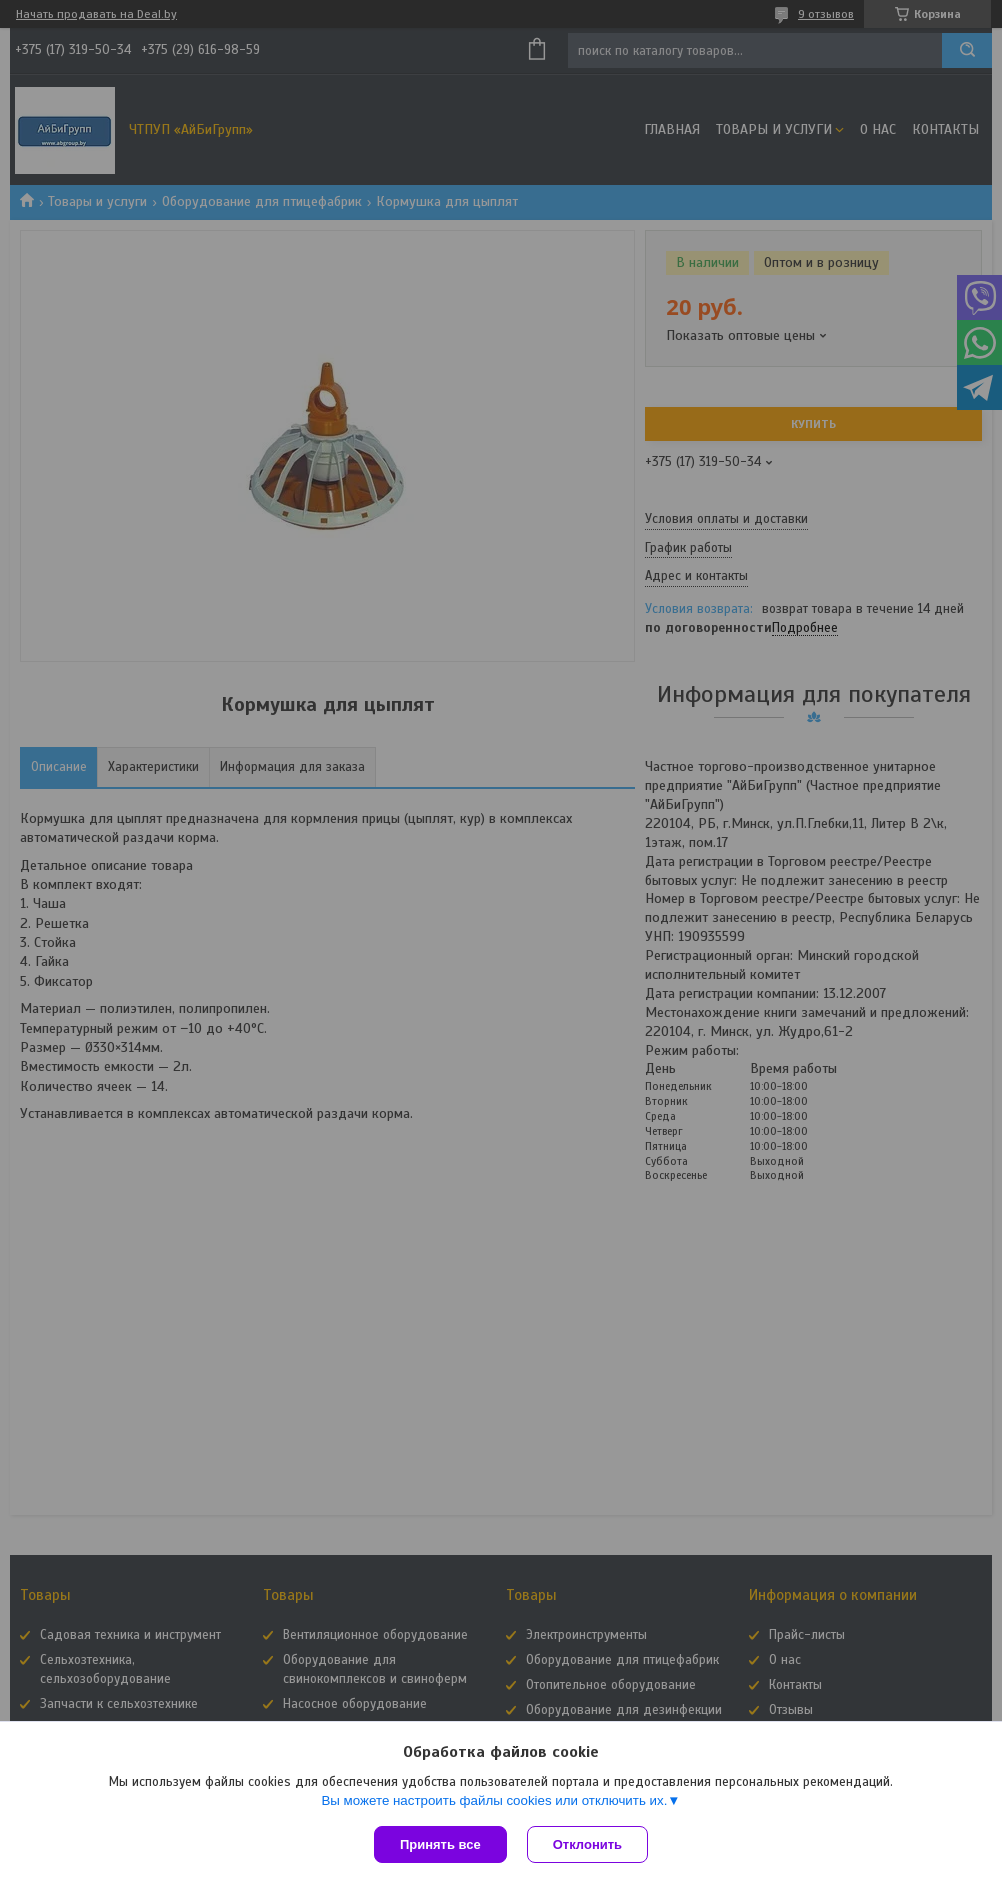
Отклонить (587, 1844)
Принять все (440, 1844)
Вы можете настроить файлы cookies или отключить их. (494, 1800)
